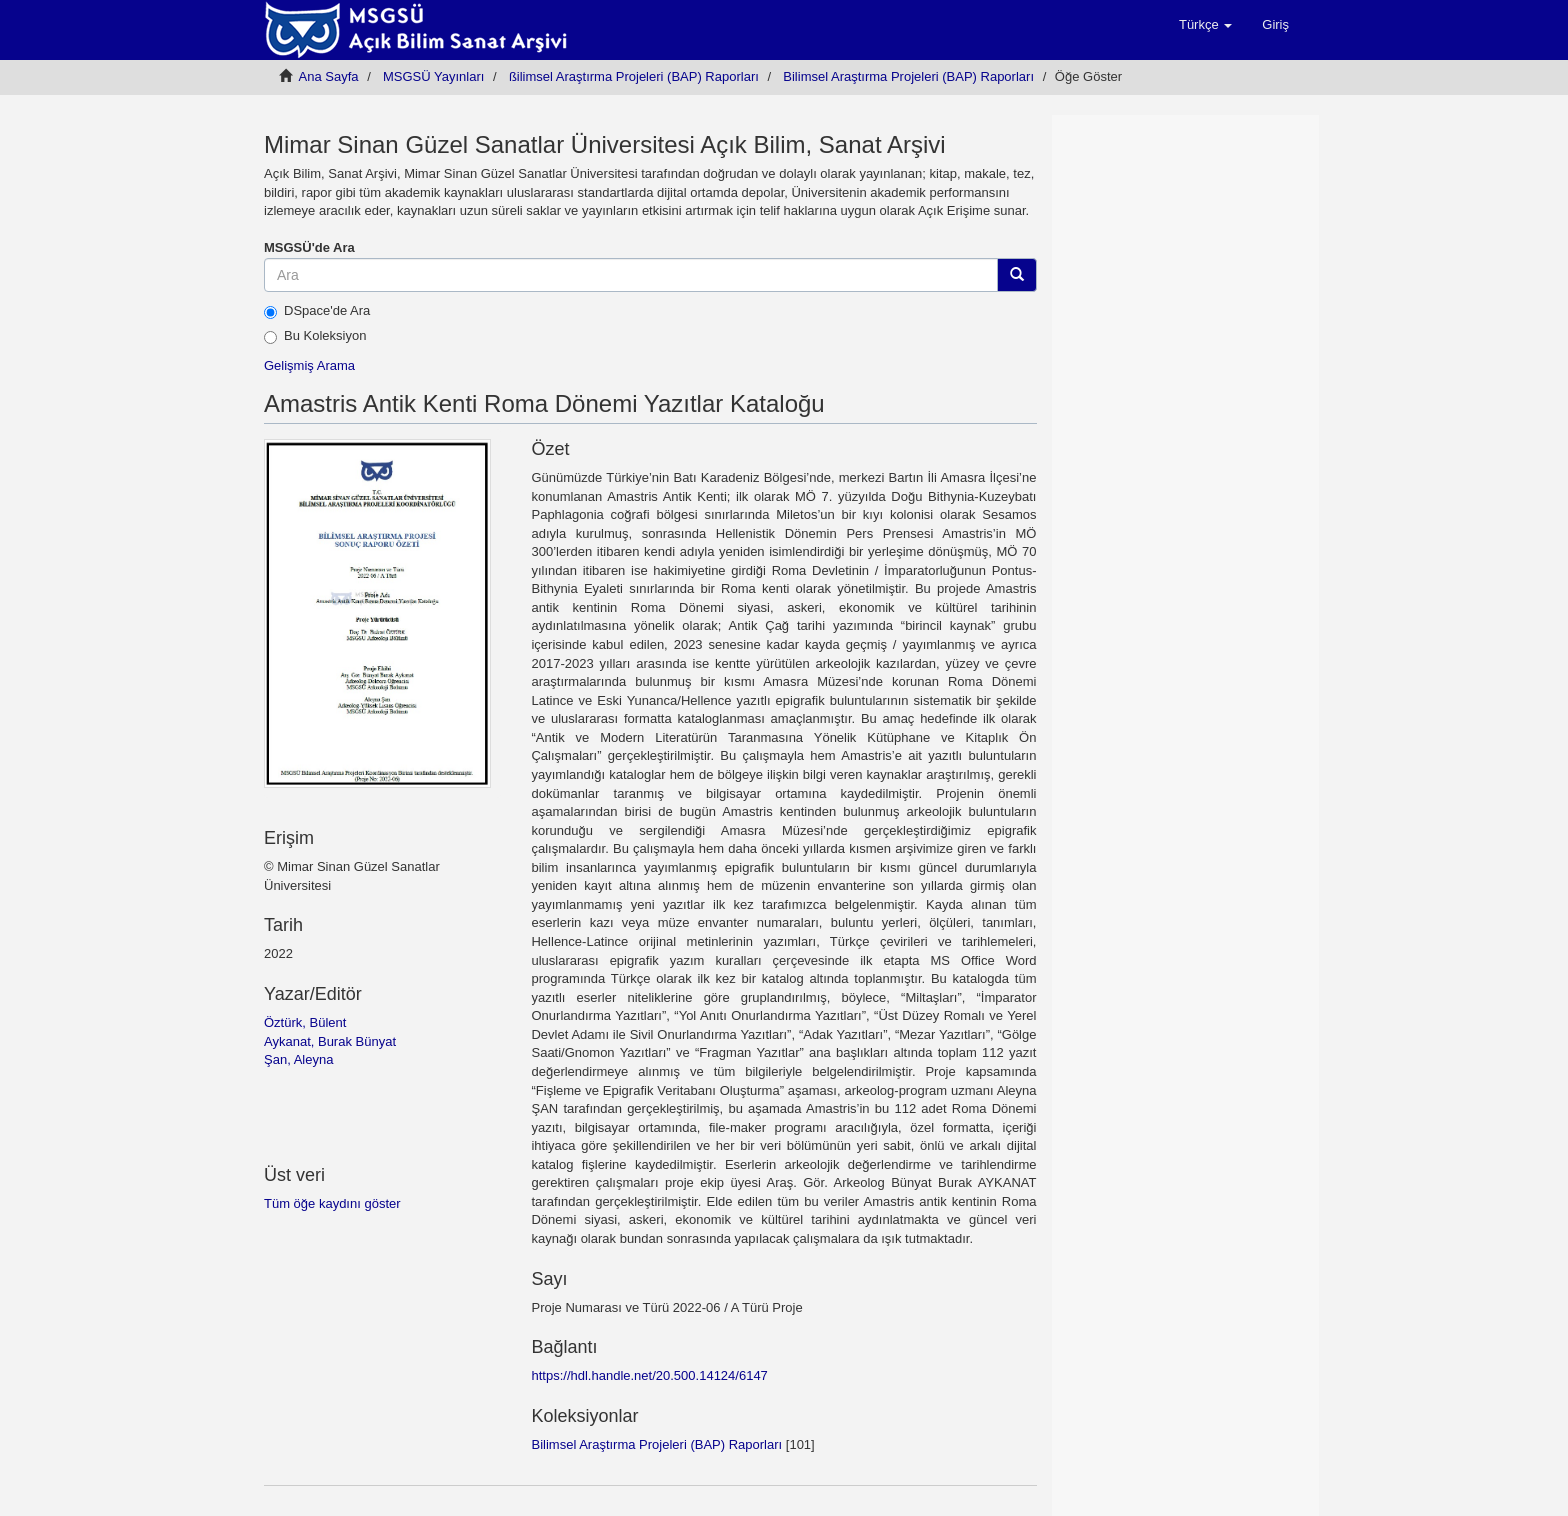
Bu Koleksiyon (315, 336)
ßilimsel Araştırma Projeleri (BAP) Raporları (634, 76)
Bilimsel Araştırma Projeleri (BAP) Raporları (908, 76)
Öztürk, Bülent (305, 1022)
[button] (1205, 25)
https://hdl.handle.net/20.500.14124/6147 (649, 1375)
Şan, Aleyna (298, 1059)
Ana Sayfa (329, 76)
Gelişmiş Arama (309, 365)
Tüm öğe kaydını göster (332, 1203)
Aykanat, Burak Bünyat (330, 1041)
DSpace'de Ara (317, 311)
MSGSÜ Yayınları (433, 76)
